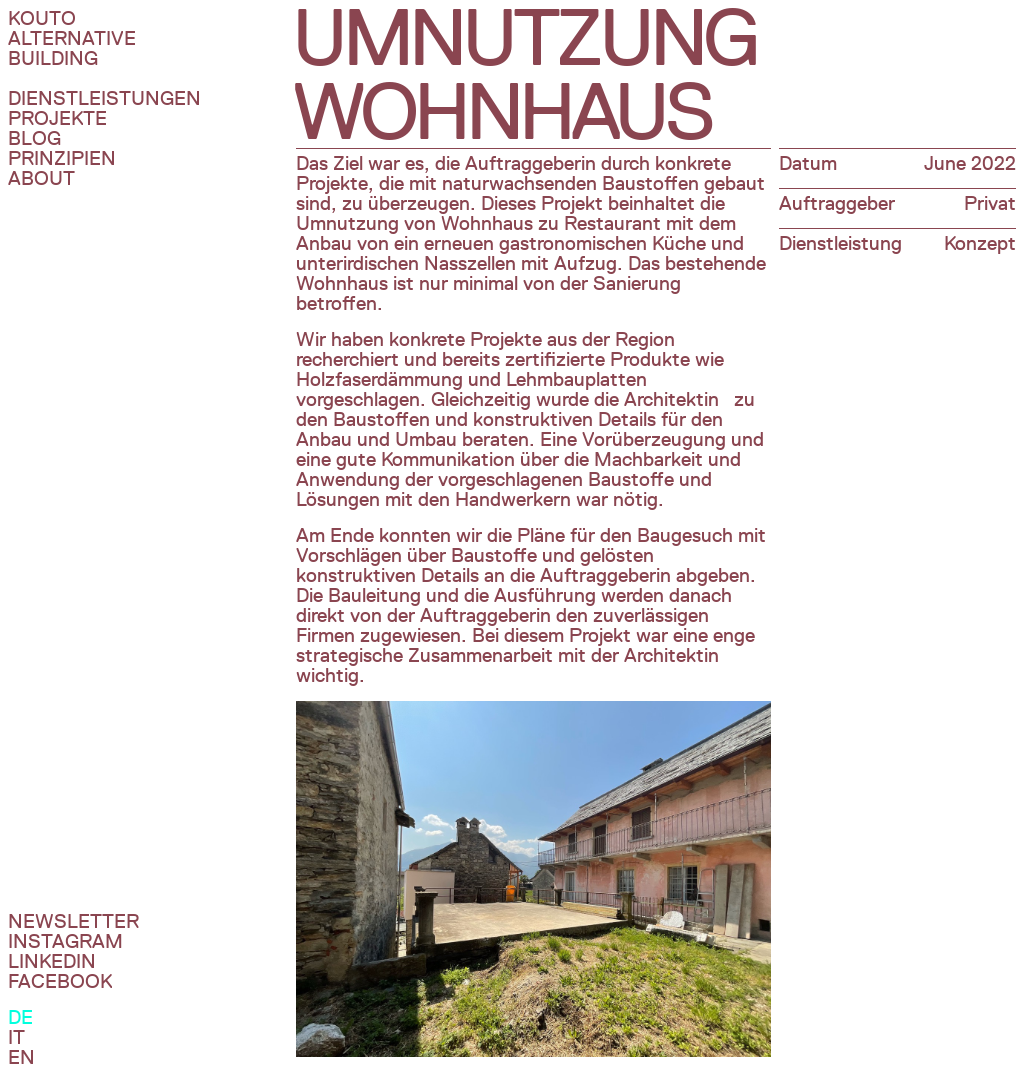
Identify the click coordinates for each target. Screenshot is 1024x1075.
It (16, 1037)
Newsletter (73, 921)
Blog (34, 138)
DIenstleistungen (104, 98)
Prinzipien (62, 158)
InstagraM (65, 941)
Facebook (60, 981)
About (41, 178)
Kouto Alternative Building (72, 38)
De (20, 1017)
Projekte (57, 118)
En (21, 1057)
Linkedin (52, 961)
